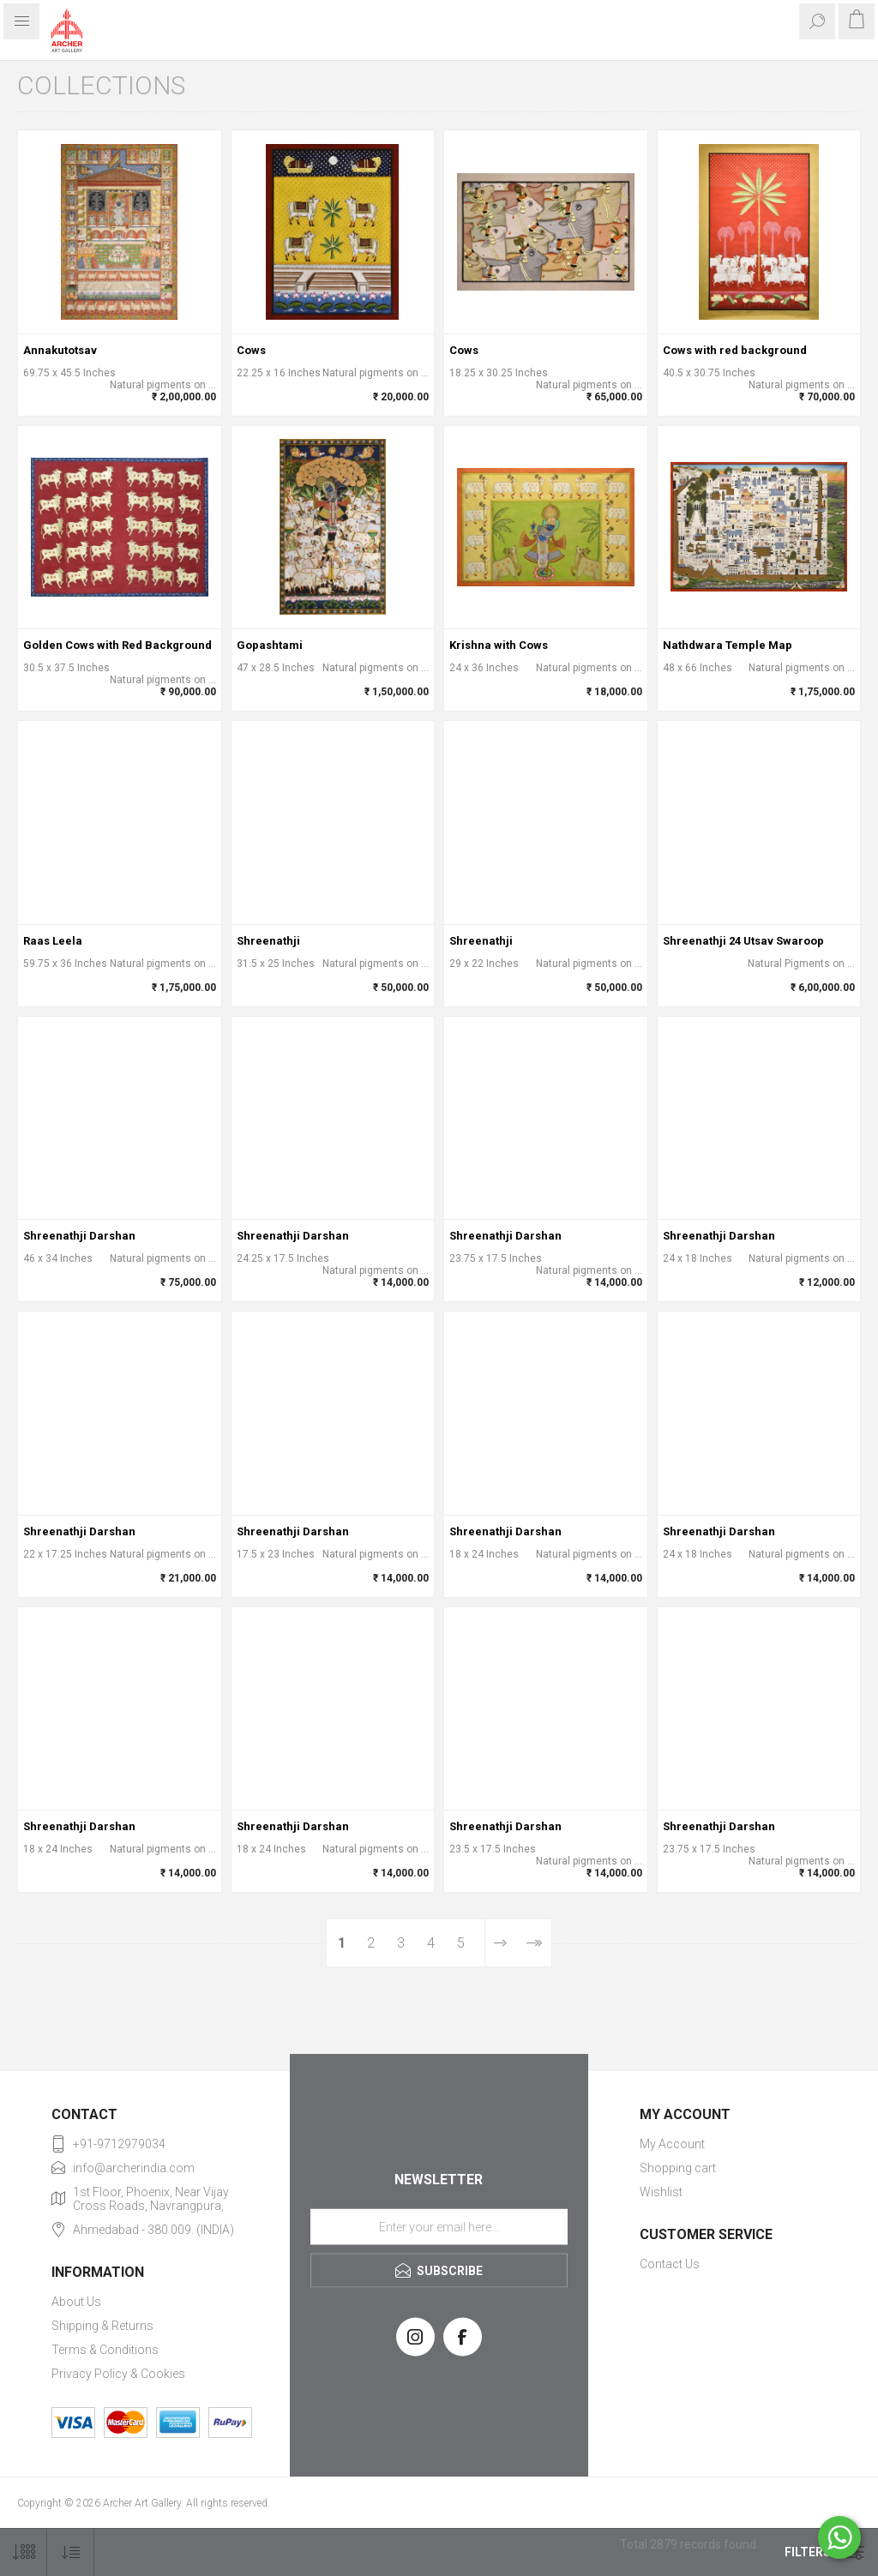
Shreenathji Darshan (79, 1235)
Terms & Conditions (105, 2350)
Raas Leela (52, 940)
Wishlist (661, 2192)
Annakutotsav (60, 350)
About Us (76, 2302)
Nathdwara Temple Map (727, 645)
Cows (251, 350)
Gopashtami (270, 645)
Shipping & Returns (102, 2326)
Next (500, 1943)
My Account (672, 2144)
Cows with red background (735, 350)
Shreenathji (268, 940)
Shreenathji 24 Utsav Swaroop (743, 940)
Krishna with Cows (498, 645)
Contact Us (670, 2264)
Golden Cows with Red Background (117, 645)
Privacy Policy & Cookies (118, 2374)
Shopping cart (678, 2168)
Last (533, 1943)
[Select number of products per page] (23, 2552)
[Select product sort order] (70, 2552)
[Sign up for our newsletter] (439, 2226)
